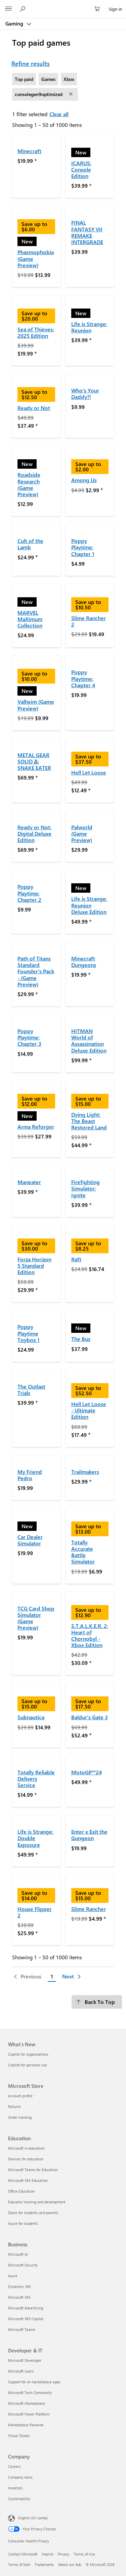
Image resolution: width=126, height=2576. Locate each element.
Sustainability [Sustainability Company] (19, 2498)
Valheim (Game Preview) (35, 704)
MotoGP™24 (86, 1772)
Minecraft (29, 150)
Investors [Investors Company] (15, 2487)
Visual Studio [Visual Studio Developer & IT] (19, 2435)
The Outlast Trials (31, 1389)
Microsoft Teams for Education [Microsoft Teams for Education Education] (33, 2169)
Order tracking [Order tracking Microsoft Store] (20, 2117)
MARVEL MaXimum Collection (29, 619)
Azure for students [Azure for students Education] (23, 2223)
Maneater (29, 1181)
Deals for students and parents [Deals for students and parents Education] (33, 2212)
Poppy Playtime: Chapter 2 (29, 893)
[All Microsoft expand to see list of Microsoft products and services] (8, 9)
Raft (76, 1259)
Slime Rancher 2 (88, 621)
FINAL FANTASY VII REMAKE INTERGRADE (87, 232)
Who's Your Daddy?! (85, 393)
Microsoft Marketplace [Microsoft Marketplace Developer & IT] (26, 2403)
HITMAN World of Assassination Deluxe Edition (89, 1040)
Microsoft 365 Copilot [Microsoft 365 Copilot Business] (25, 2318)
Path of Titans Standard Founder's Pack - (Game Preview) (35, 971)
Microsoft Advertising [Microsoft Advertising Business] (25, 2307)
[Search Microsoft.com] (23, 8)
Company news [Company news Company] (20, 2477)
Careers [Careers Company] (14, 2466)
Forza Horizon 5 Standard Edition (34, 1265)
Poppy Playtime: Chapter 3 (29, 1037)
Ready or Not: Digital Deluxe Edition (34, 833)
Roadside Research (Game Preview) (28, 484)
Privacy (63, 2554)
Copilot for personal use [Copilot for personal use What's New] (27, 2064)
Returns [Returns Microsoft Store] (14, 2106)
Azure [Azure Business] (12, 2275)
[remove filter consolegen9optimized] (71, 94)
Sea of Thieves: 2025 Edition (35, 332)
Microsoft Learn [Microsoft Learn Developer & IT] (21, 2371)
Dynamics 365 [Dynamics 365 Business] (19, 2286)
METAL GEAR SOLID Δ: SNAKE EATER (34, 761)
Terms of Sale (19, 2564)
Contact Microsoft (22, 2554)
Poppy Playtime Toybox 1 (28, 1333)
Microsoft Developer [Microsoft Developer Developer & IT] (24, 2360)
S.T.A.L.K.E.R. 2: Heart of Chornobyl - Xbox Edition (89, 1635)
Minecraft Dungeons (83, 961)
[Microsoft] (62, 5)
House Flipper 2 (34, 1912)
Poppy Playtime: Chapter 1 (82, 547)
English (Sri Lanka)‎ (33, 2517)
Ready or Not (33, 407)
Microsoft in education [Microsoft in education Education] (26, 2148)
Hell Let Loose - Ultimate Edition (88, 1410)
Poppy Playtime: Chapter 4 (83, 678)
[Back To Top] (97, 2002)
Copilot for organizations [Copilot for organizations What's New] (28, 2054)
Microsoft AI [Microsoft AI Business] (18, 2254)
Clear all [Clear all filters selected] (59, 114)
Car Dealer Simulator (30, 1540)
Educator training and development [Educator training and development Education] (37, 2201)
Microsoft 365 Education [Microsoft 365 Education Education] (28, 2180)
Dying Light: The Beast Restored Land (89, 1121)
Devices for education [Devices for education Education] (25, 2158)
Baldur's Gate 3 (89, 1717)
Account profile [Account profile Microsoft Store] (20, 2095)
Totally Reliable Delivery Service (36, 1778)
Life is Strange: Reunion (89, 327)
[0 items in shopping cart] (99, 9)
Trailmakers (85, 1471)
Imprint (47, 2554)
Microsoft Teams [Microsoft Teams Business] (21, 2329)
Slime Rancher (88, 1908)
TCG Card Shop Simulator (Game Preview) (35, 1618)
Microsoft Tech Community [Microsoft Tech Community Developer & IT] (30, 2392)
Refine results (30, 63)
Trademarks (44, 2564)
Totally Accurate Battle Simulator (83, 1552)
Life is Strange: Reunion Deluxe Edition (89, 905)
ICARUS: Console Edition (81, 169)
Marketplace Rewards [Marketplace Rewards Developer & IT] (26, 2424)
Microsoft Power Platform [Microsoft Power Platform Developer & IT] (28, 2414)
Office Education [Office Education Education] (21, 2191)
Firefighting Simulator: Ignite (85, 1188)
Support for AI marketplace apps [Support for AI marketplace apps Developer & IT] (34, 2381)
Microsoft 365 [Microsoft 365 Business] (19, 2297)
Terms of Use (84, 2554)
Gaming (15, 23)
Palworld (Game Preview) (81, 833)
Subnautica (30, 1717)
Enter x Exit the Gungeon (89, 1834)
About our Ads (69, 2564)
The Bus (80, 1338)
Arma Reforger (35, 1126)
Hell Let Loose (88, 772)
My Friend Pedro (29, 1475)
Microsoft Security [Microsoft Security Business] (23, 2264)
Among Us (84, 479)
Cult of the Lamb (30, 544)
